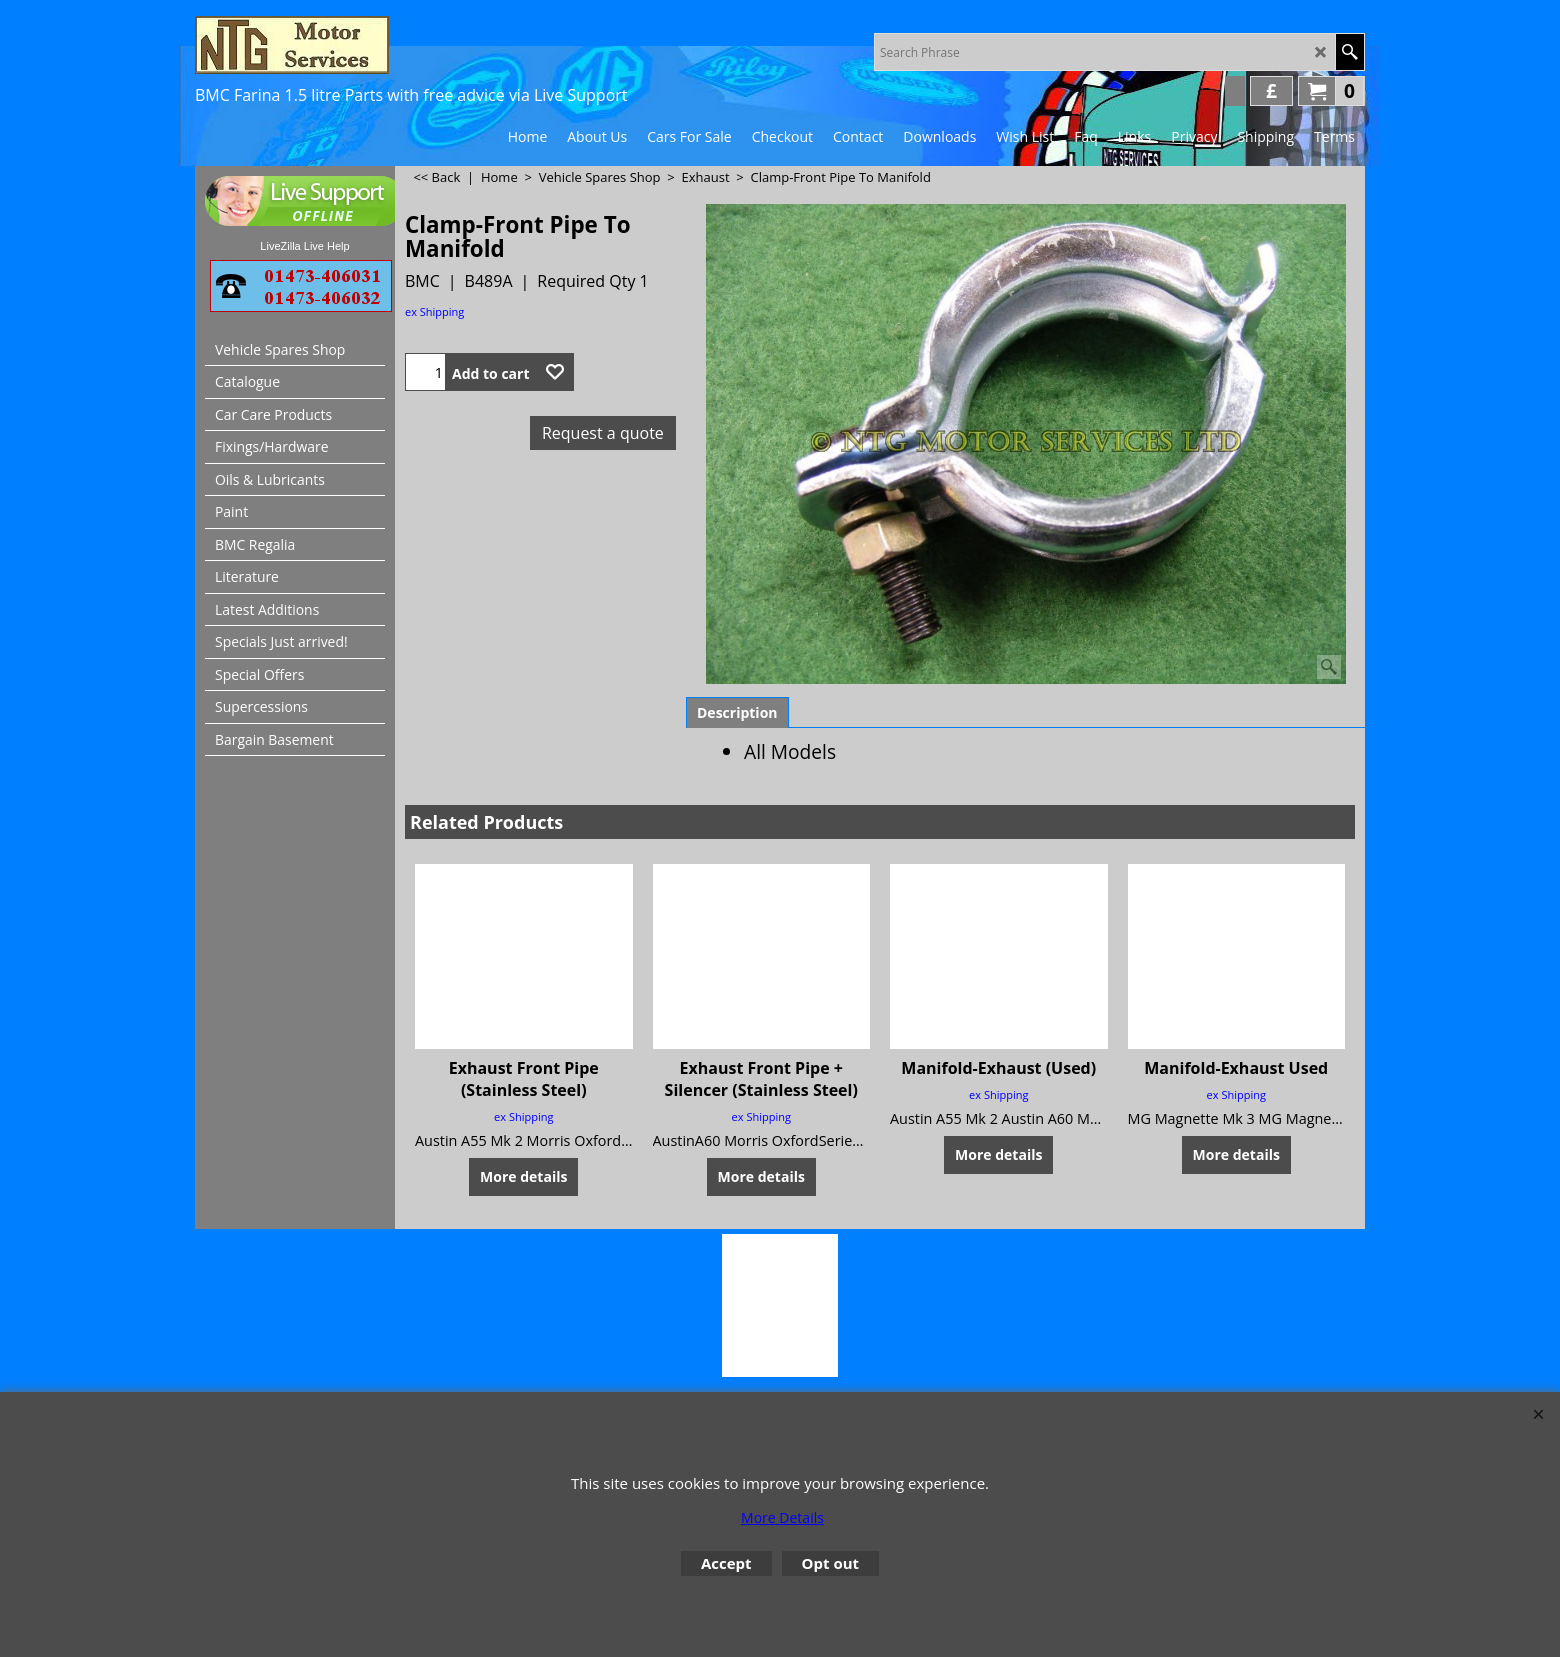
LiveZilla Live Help (304, 246)
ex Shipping (434, 311)
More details (523, 1176)
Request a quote (603, 433)
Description (737, 712)
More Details (782, 1517)
